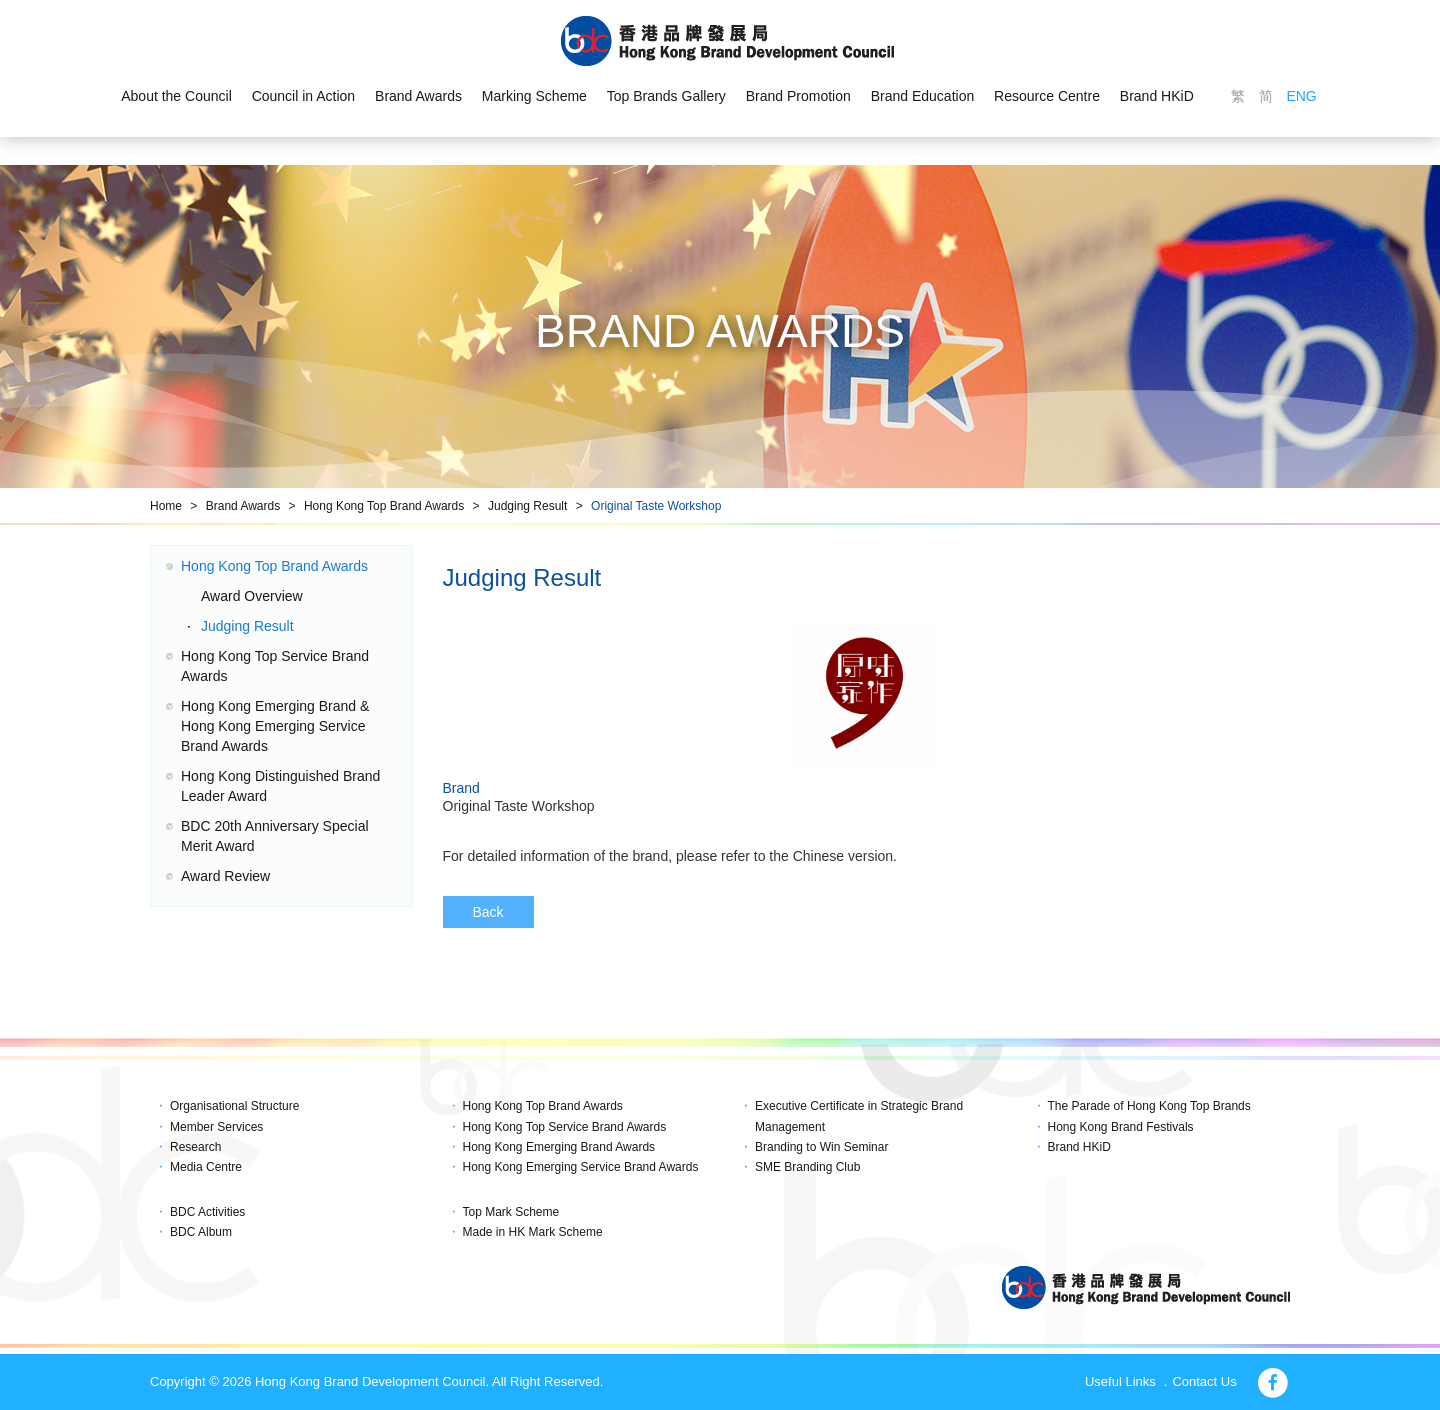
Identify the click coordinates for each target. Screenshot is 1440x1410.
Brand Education (923, 96)
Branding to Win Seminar (821, 1147)
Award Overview (252, 596)
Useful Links (1120, 1381)
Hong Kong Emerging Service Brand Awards (581, 1167)
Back (488, 912)
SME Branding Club (807, 1167)
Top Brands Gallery (666, 96)
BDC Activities (207, 1212)
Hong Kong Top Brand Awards (384, 506)
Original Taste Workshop (656, 506)
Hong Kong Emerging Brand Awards (559, 1147)
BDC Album (201, 1232)
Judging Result (527, 506)
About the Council (176, 96)
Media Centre (206, 1167)
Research (195, 1147)
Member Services (216, 1127)
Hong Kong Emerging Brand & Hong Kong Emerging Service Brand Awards (275, 726)
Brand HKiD (1157, 96)
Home (166, 506)
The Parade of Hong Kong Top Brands (1149, 1106)
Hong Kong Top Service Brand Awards (565, 1127)
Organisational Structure (234, 1106)
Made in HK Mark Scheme (533, 1232)
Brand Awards (418, 96)
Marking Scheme (534, 96)
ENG (1301, 96)
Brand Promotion (798, 96)
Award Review (225, 876)
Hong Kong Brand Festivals (1121, 1127)
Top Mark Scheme (511, 1212)
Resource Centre (1047, 96)
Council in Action (304, 96)
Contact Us (1204, 1381)
